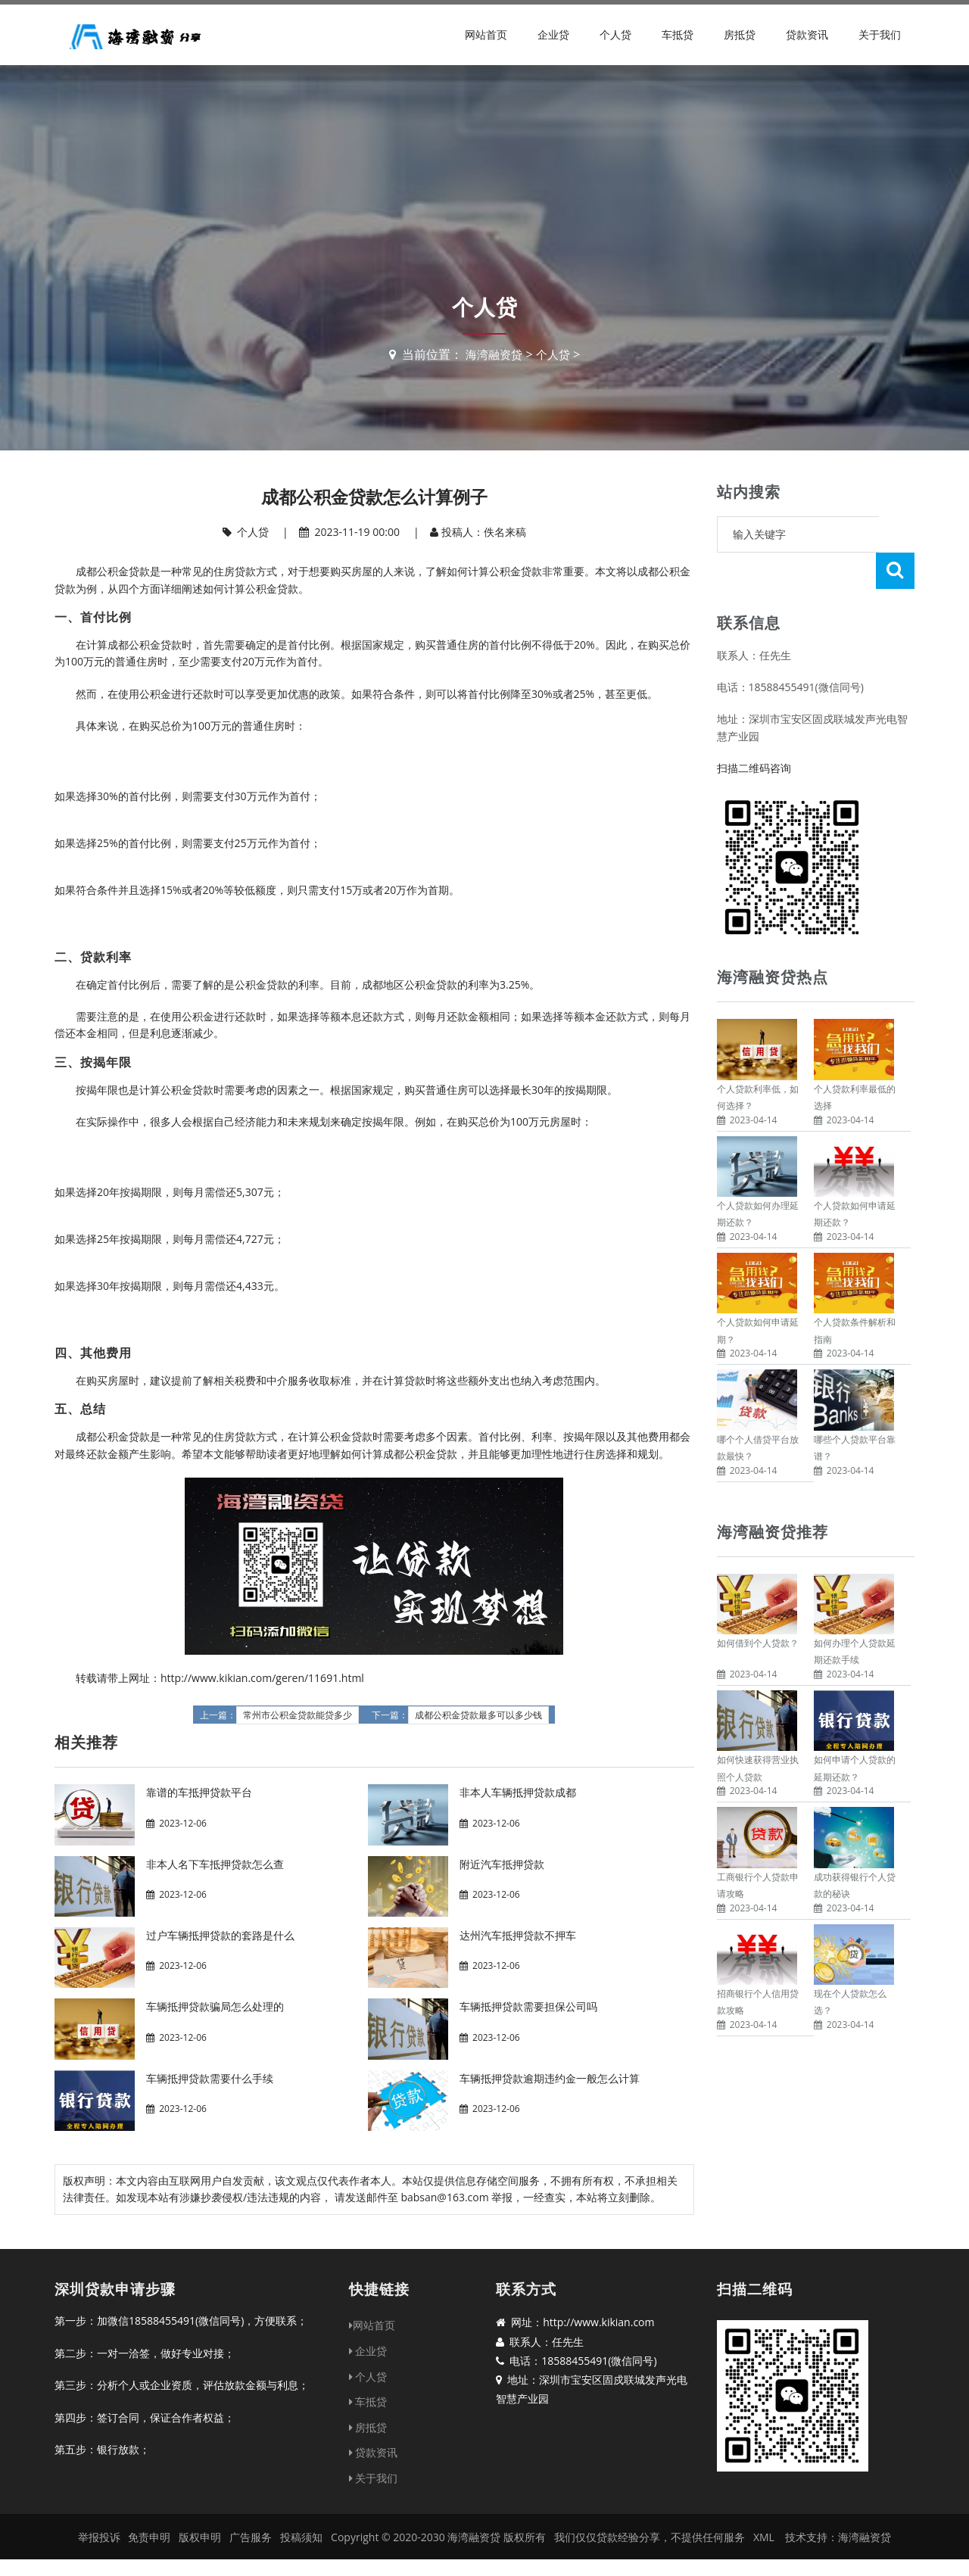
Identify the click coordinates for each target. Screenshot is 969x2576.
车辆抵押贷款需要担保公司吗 (528, 2006)
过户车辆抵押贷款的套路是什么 (220, 1935)
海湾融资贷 (493, 354)
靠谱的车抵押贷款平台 (199, 1792)
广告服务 (250, 2537)
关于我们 (879, 34)
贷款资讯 (807, 34)
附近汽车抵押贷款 (502, 1864)
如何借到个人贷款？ (758, 1606)
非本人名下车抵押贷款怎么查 (215, 1864)
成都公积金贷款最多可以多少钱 (478, 1715)
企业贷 (553, 34)
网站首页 (486, 34)
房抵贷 (740, 34)
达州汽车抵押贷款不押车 (518, 1935)
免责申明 (149, 2537)
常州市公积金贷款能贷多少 (297, 1715)
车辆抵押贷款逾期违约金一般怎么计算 (550, 2078)
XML (763, 2537)
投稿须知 (301, 2537)
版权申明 (200, 2537)
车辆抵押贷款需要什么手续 (209, 2078)
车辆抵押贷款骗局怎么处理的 (215, 2006)
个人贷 (615, 34)
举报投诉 (99, 2537)
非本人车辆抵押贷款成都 (518, 1792)
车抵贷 (677, 34)
